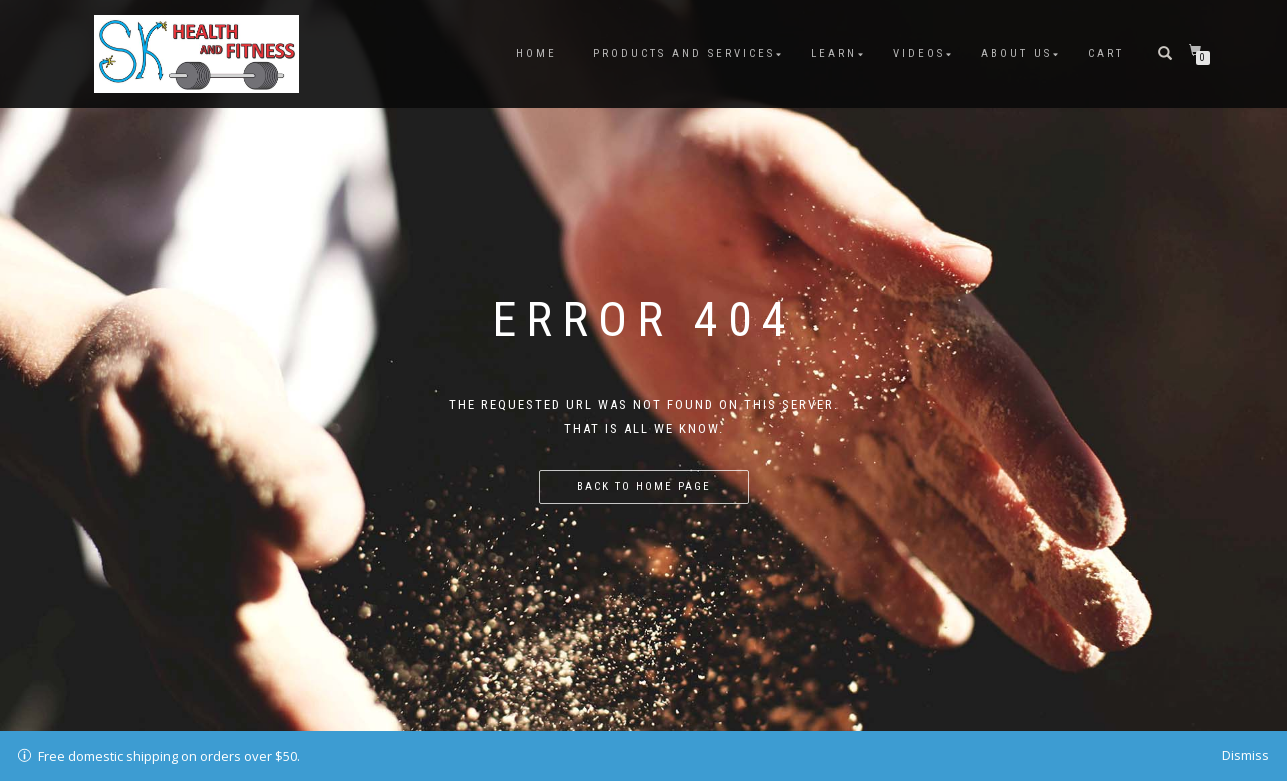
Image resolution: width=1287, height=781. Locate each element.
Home (536, 53)
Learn (834, 53)
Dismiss (1245, 755)
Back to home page (644, 486)
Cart (1106, 53)
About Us (1016, 53)
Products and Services (684, 53)
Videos (919, 53)
